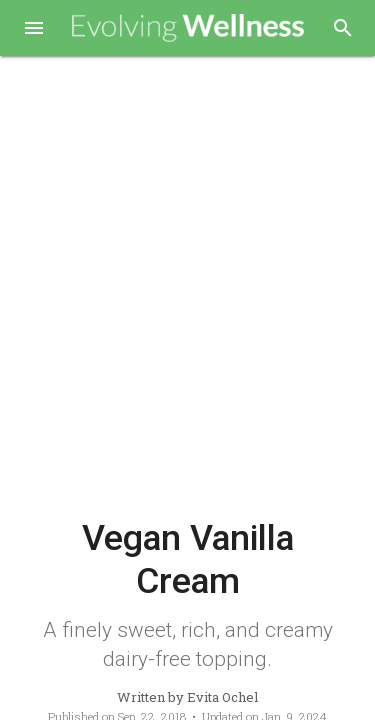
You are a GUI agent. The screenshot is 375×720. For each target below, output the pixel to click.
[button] (34, 30)
